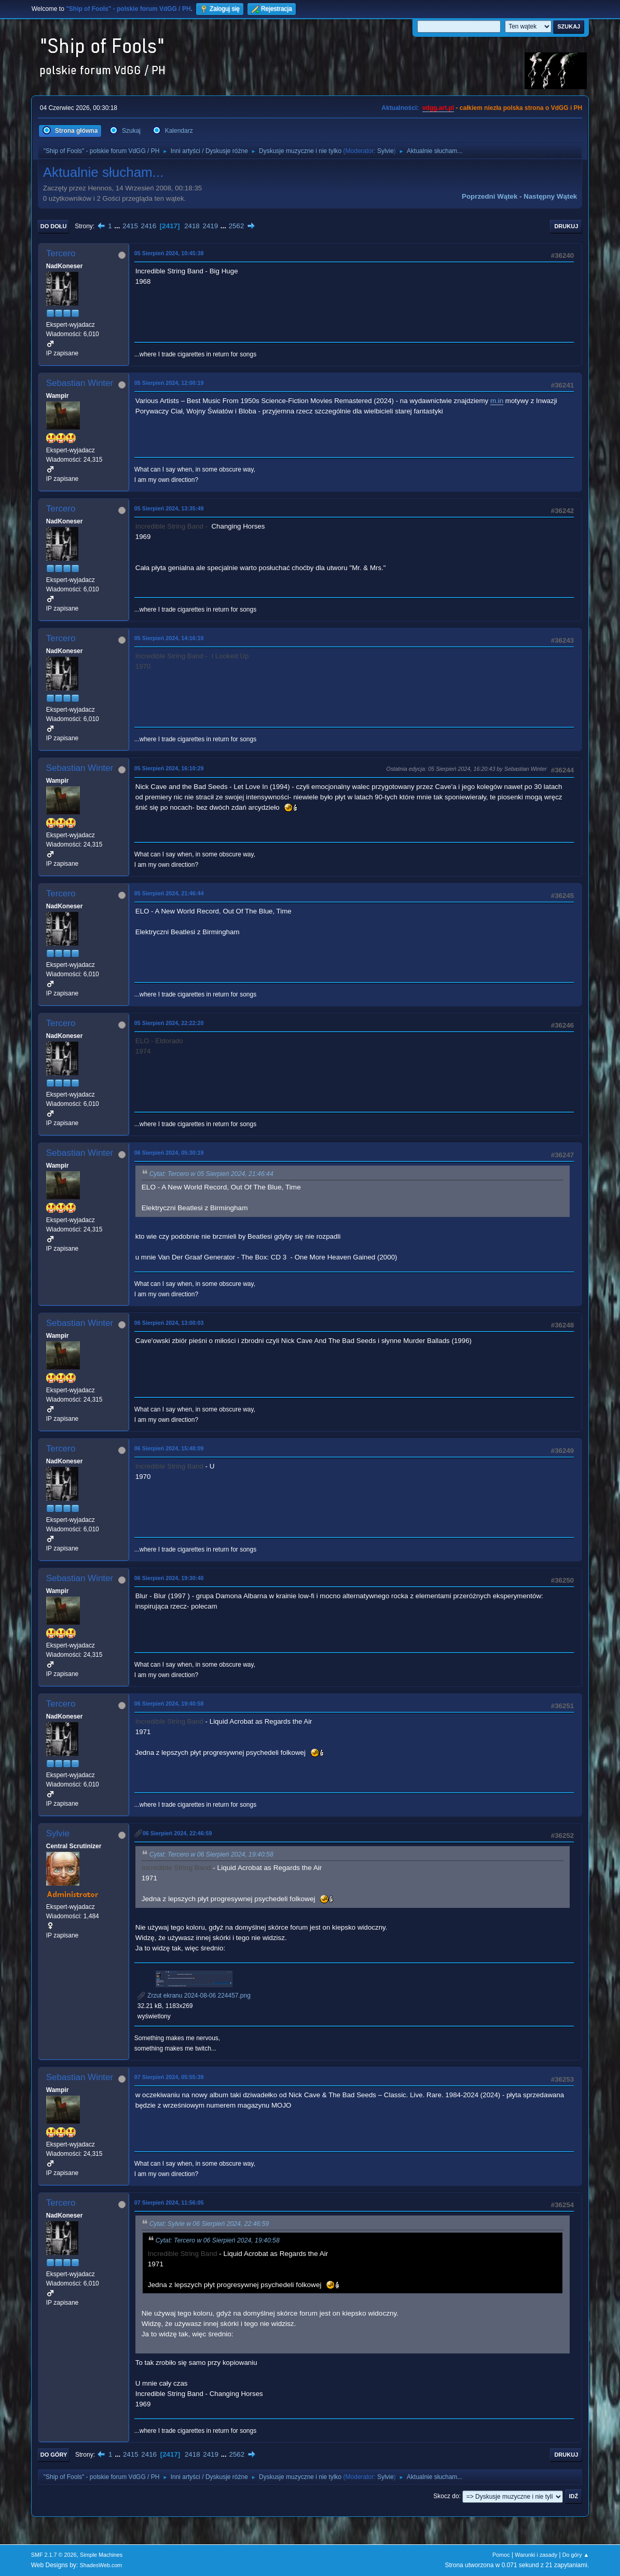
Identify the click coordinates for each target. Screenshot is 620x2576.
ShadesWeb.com (100, 2565)
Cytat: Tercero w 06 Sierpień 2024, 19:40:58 (211, 1854)
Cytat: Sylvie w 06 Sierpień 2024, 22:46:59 (209, 2223)
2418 (192, 226)
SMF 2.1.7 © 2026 (54, 2555)
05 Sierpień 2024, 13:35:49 (169, 508)
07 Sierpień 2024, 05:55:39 (169, 2077)
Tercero (61, 253)
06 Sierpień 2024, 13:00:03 (169, 1323)
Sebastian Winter (79, 383)
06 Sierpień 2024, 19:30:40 (169, 1578)
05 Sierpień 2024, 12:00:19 (169, 383)
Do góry (53, 2455)
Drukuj (566, 226)
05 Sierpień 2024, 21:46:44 (169, 893)
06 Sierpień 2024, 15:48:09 (169, 1448)
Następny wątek (550, 196)
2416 (149, 226)
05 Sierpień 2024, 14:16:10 (169, 638)
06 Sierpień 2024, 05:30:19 (169, 1152)
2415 (130, 226)
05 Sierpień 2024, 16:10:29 (169, 768)
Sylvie (385, 151)
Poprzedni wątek (489, 196)
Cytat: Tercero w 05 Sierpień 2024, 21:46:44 (211, 1174)
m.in (496, 401)
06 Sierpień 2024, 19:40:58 (169, 1703)
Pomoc (501, 2555)
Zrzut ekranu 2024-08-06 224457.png (194, 1995)
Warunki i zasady (536, 2555)
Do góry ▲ (575, 2555)
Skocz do (446, 2496)
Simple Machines (101, 2555)
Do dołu (53, 226)
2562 (236, 226)
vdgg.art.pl (438, 108)
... (118, 226)
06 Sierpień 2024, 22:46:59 (177, 1833)
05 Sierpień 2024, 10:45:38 (169, 253)
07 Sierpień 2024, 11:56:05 (169, 2202)
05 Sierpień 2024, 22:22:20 (169, 1023)
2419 (210, 226)
